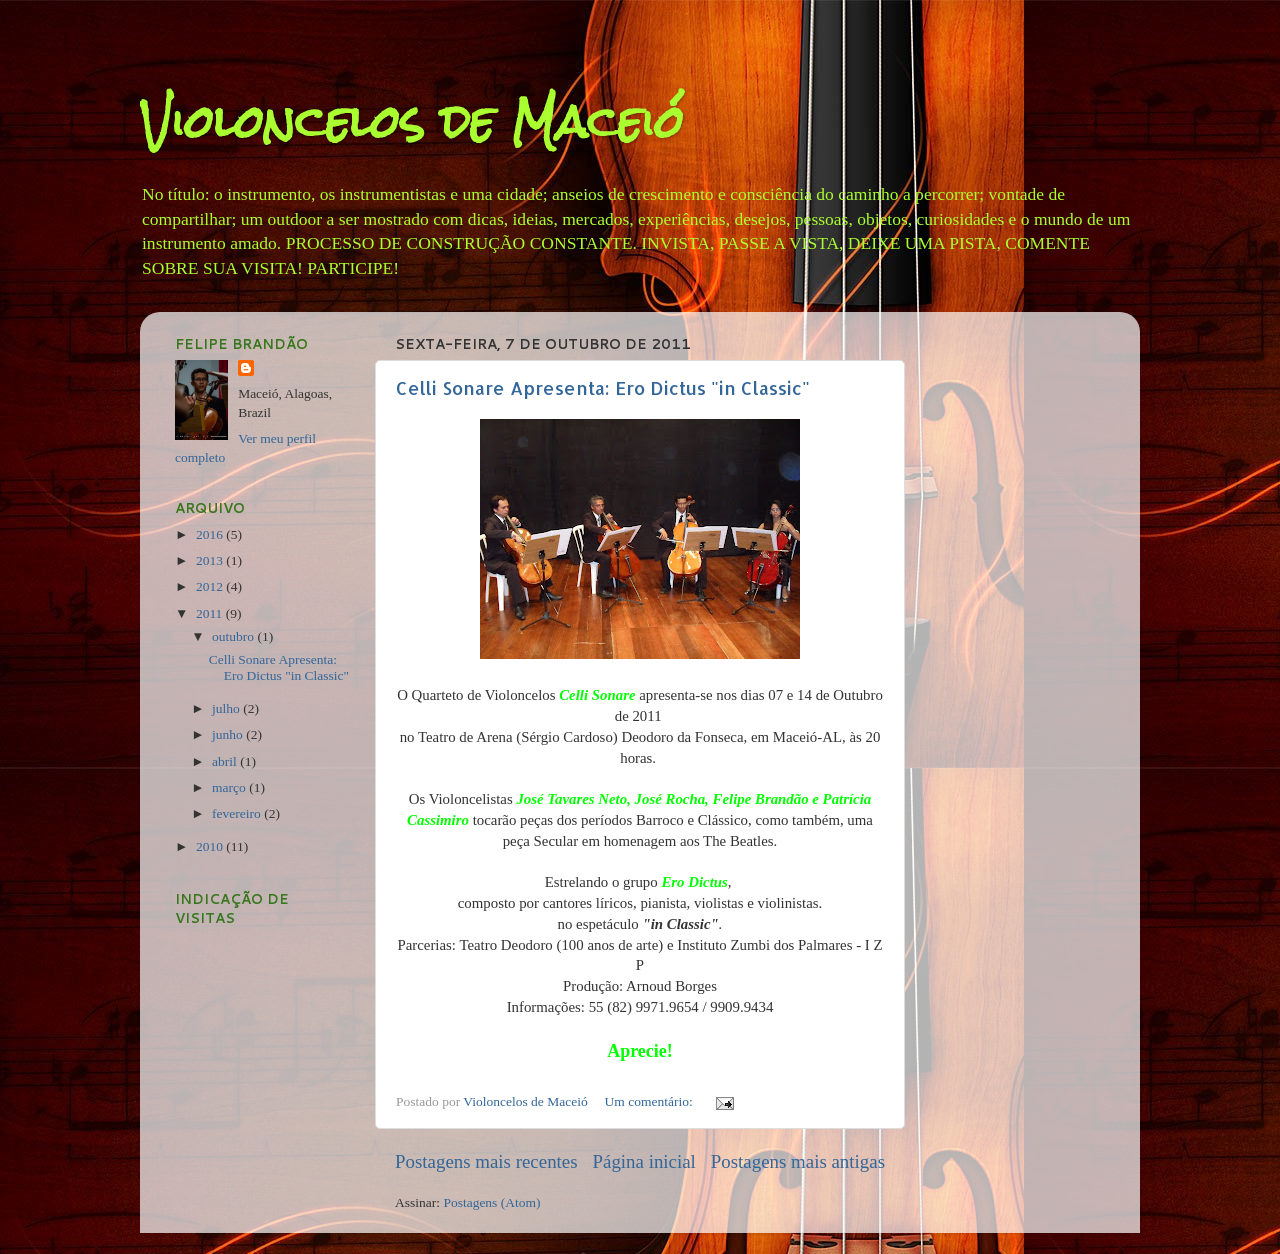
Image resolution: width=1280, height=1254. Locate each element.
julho (227, 708)
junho (229, 734)
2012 (211, 586)
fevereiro (238, 813)
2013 (211, 560)
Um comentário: (650, 1101)
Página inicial (644, 1161)
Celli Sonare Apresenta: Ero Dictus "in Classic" (603, 387)
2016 (211, 534)
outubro (234, 636)
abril (226, 761)
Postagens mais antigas (798, 1161)
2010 (211, 846)
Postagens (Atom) (491, 1202)
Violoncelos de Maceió (412, 121)
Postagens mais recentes (486, 1161)
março (230, 787)
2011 (211, 613)
